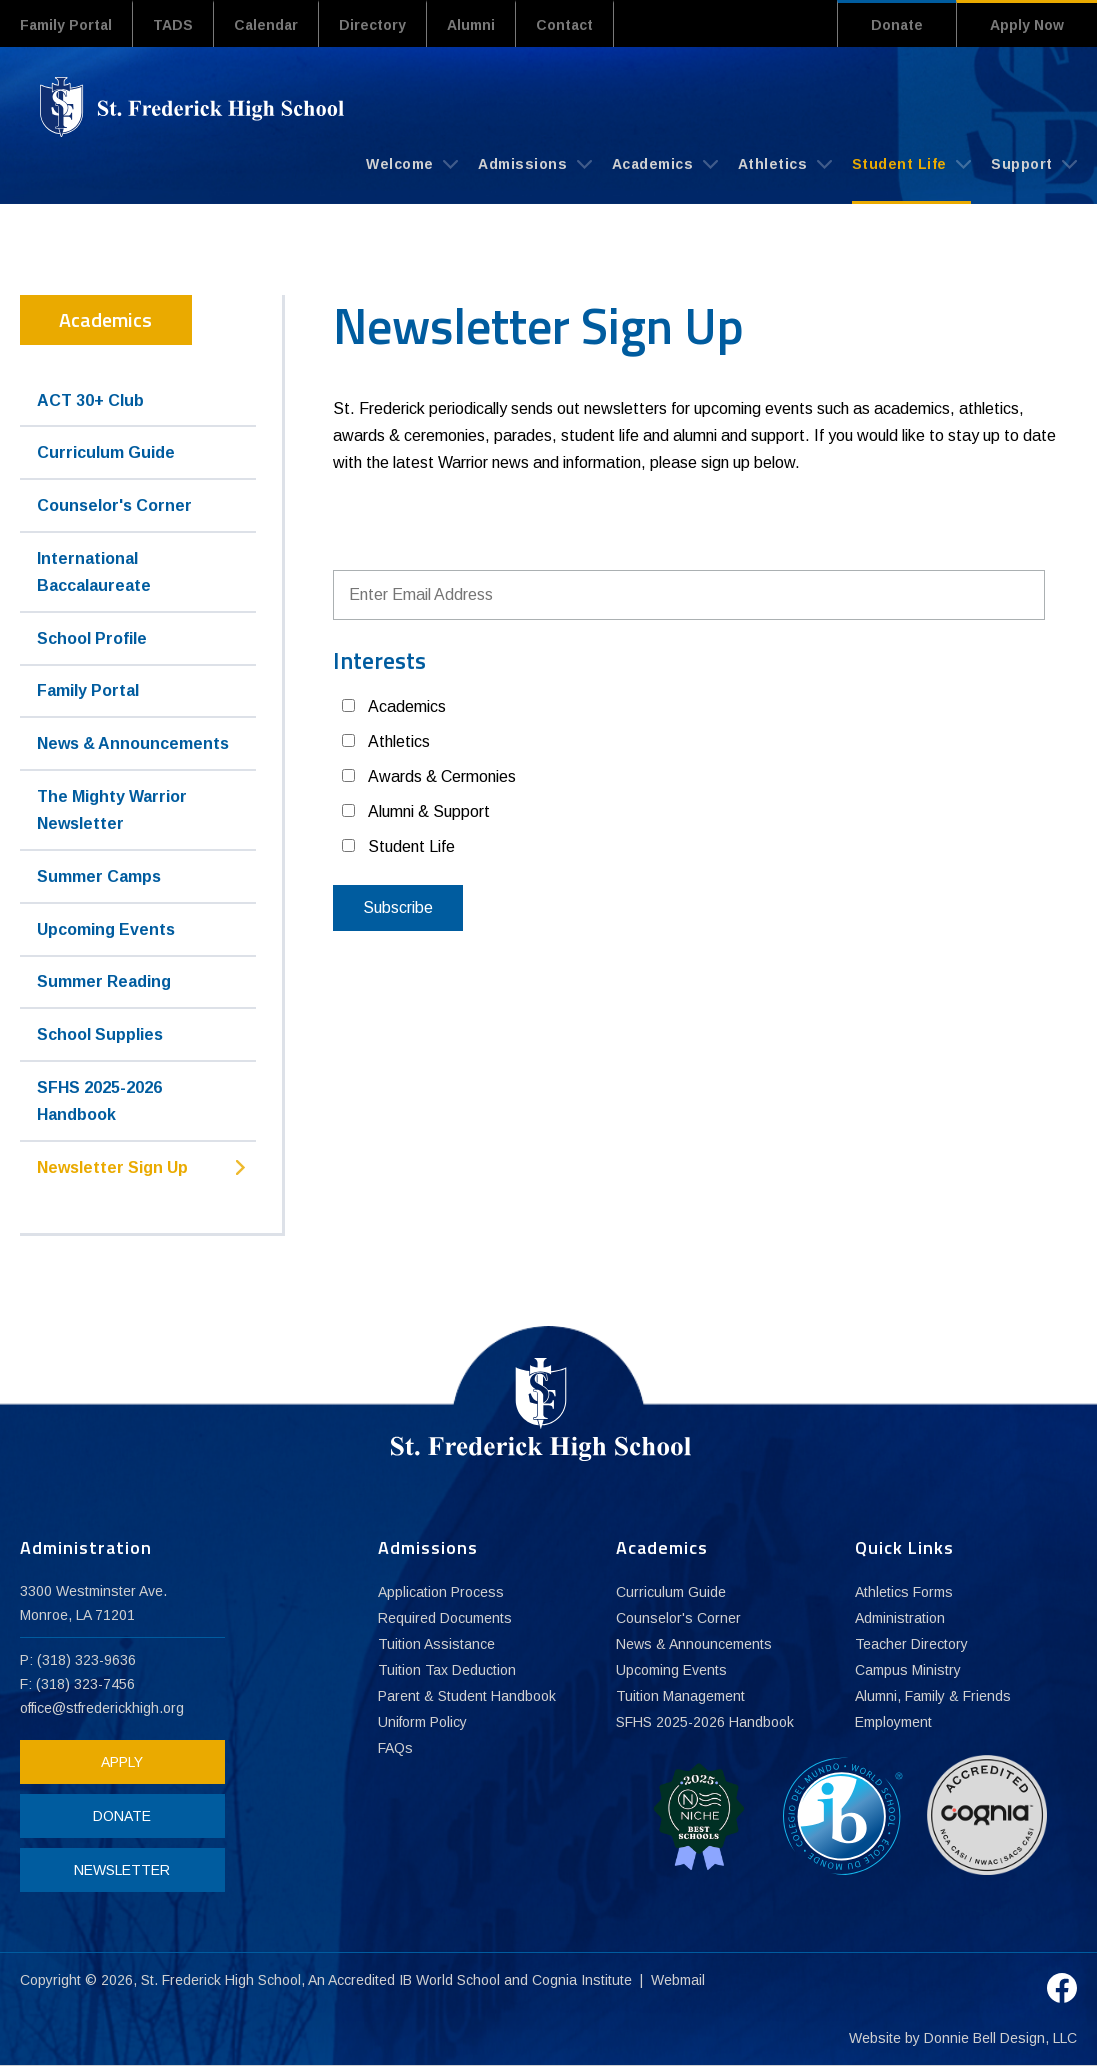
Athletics (785, 164)
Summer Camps (99, 876)
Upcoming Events (106, 929)
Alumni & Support (429, 811)
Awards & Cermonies (442, 776)
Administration (900, 1618)
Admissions (535, 164)
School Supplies (100, 1034)
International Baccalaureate (94, 572)
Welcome (412, 164)
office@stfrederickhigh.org (102, 1708)
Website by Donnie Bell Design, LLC (963, 2038)
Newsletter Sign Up (112, 1167)
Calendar (266, 25)
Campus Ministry (908, 1670)
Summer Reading (104, 981)
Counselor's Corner (114, 505)
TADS (173, 25)
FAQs (395, 1748)
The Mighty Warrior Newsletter (112, 810)
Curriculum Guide (106, 452)
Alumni (471, 25)
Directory (372, 25)
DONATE (122, 1816)
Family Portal (66, 25)
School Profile (92, 638)
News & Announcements (133, 743)
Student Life (912, 164)
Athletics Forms (904, 1592)
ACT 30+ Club (90, 400)
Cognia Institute (582, 1980)
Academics (665, 164)
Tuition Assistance (436, 1644)
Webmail (678, 1980)
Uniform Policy (422, 1722)
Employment (893, 1722)
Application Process (441, 1592)
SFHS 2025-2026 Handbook (99, 1101)
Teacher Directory (911, 1644)
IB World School (449, 1980)
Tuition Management (680, 1696)
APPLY (122, 1762)
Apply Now (1027, 25)
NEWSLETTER (122, 1870)
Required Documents (445, 1618)
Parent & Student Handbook (467, 1696)
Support (1034, 164)
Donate (897, 25)
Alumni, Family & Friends (933, 1696)
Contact (564, 25)
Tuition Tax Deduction (447, 1670)
